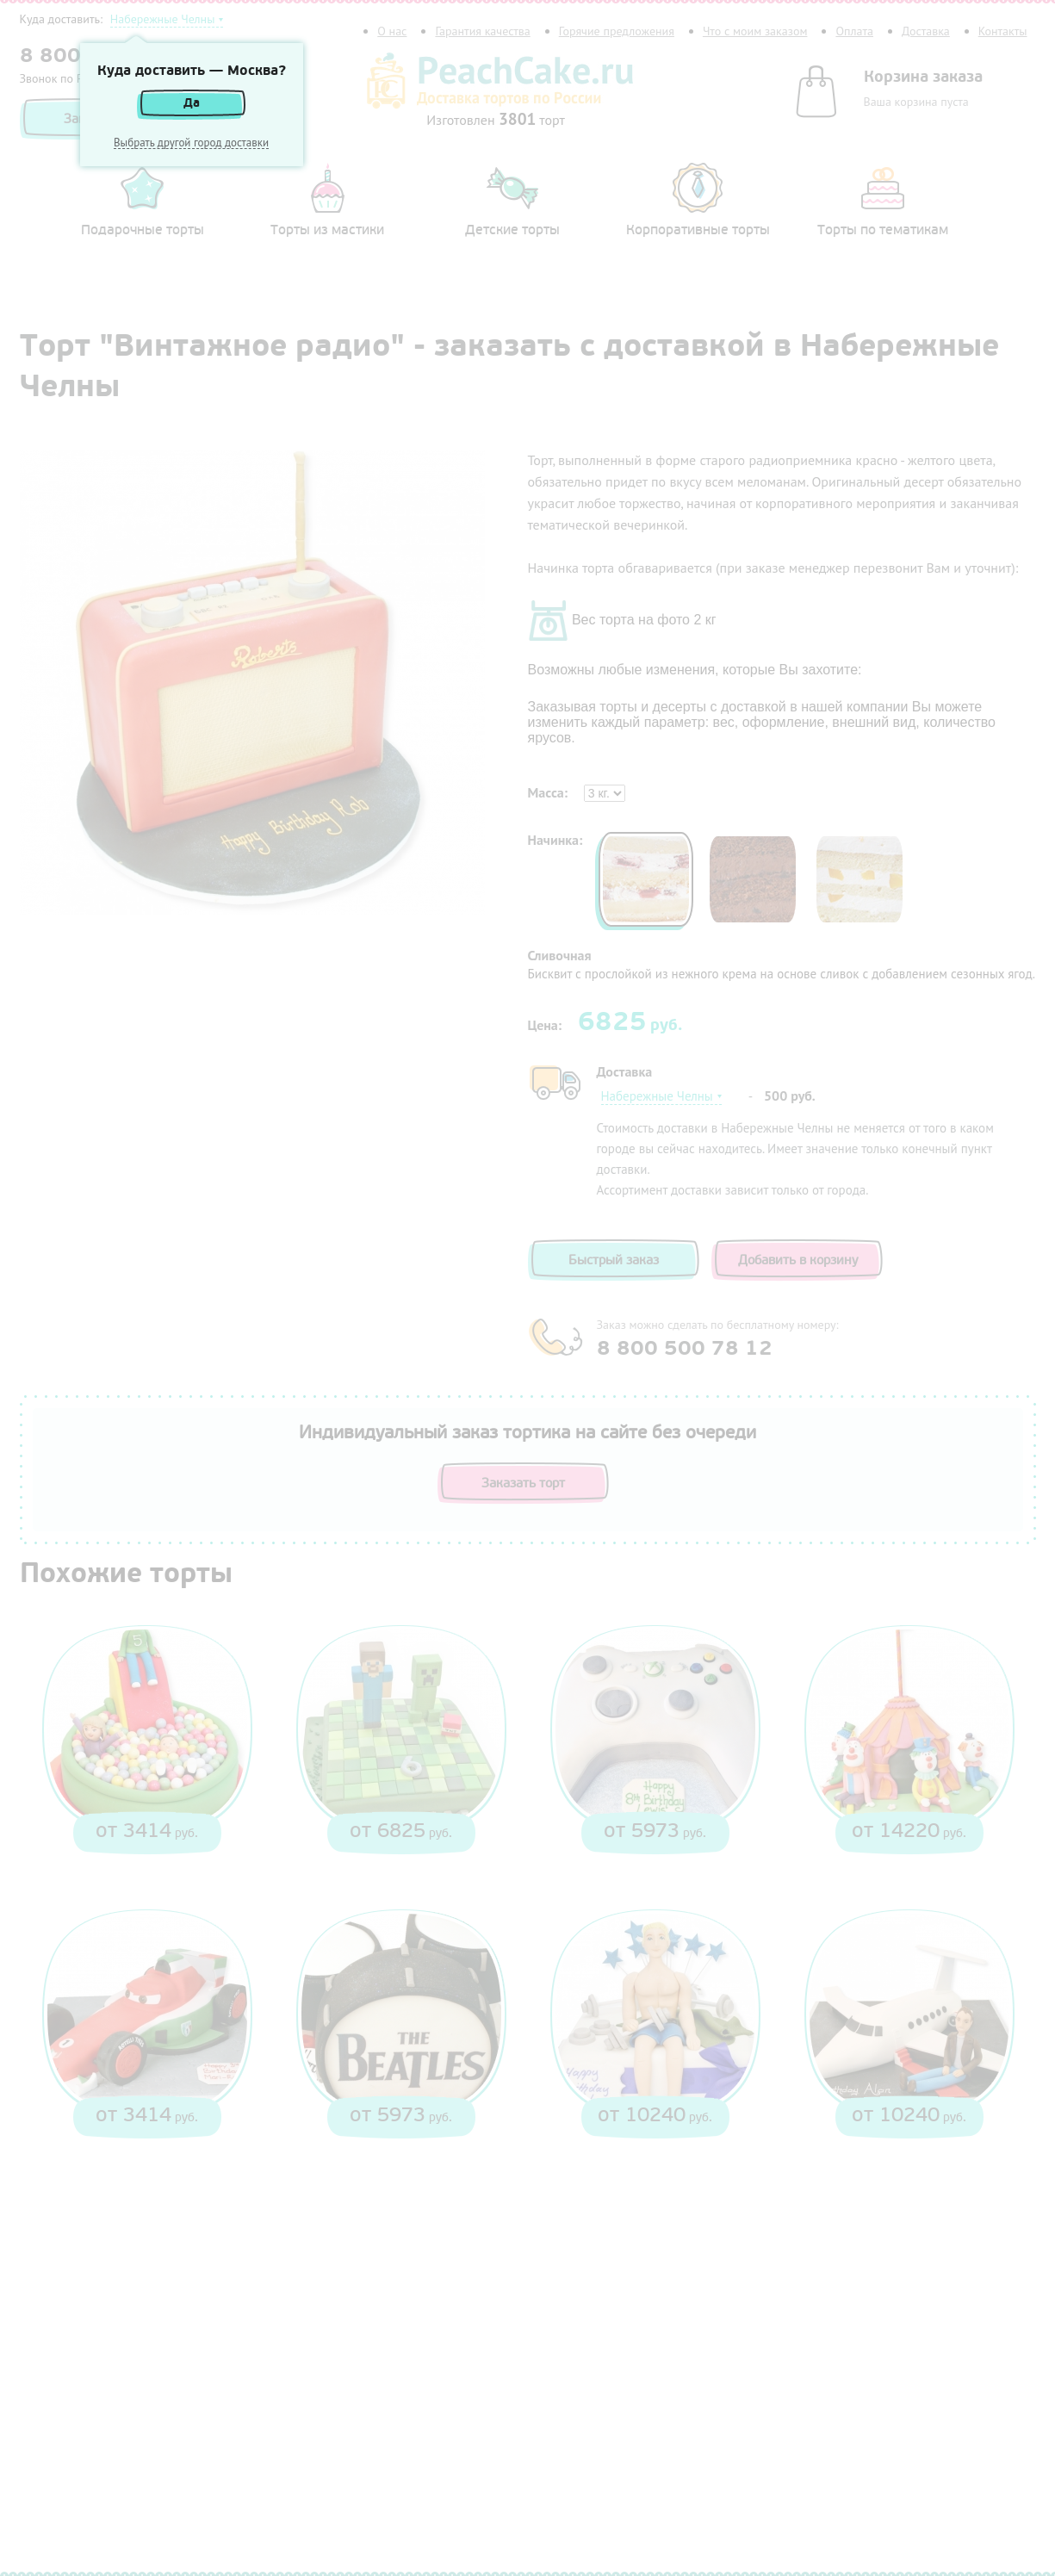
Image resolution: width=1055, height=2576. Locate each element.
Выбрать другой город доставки (191, 143)
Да (191, 103)
